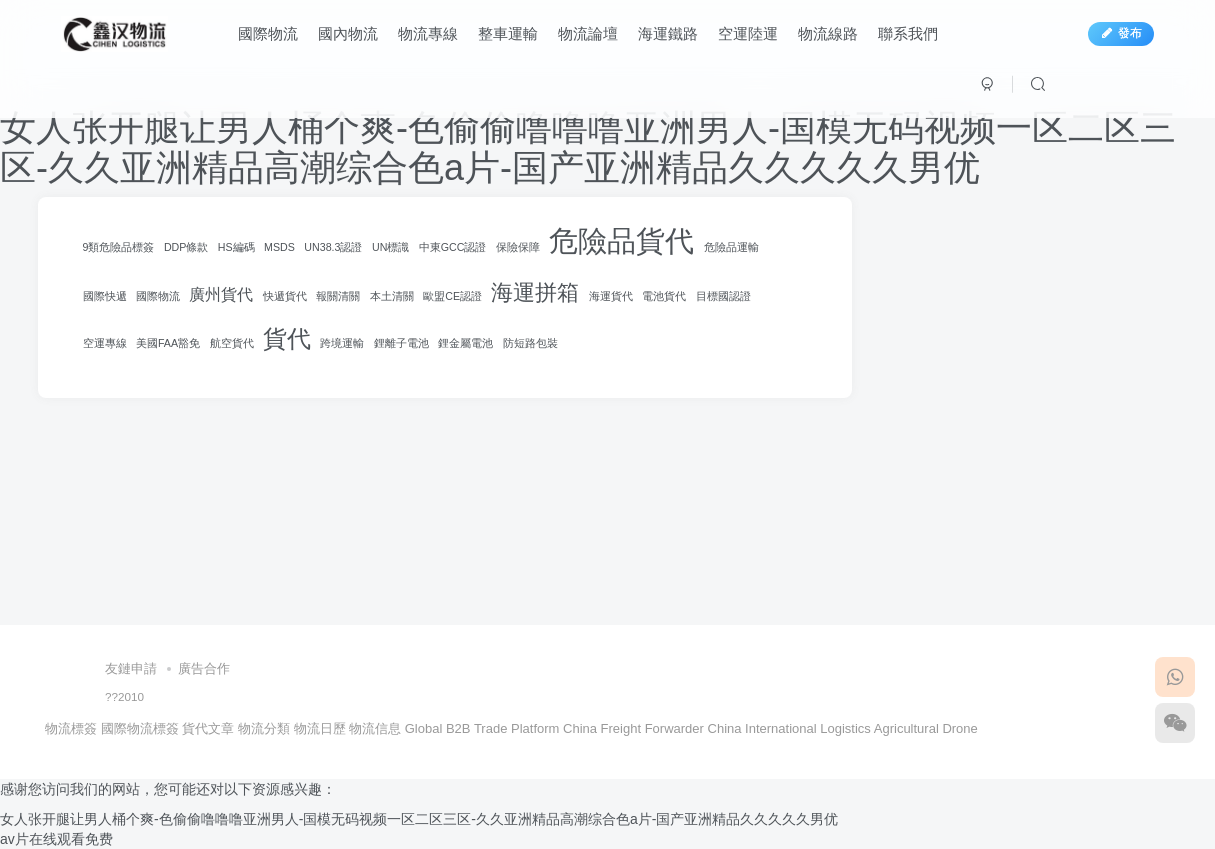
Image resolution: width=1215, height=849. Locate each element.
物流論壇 (588, 33)
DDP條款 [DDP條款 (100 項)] (186, 247)
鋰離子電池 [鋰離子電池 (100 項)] (401, 343)
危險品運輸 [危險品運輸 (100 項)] (731, 247)
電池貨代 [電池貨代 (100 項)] (664, 296)
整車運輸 (508, 33)
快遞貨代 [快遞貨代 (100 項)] (285, 296)
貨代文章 (208, 728)
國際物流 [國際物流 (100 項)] (158, 296)
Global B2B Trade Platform (482, 728)
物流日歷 (320, 728)
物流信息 (375, 728)
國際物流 (268, 33)
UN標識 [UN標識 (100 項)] (390, 247)
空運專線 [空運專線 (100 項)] (105, 343)
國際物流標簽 (140, 728)
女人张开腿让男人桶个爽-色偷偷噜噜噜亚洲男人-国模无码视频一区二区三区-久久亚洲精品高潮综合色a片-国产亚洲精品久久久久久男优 (588, 147)
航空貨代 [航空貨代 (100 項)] (232, 343)
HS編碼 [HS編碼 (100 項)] (236, 247)
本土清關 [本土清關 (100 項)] (392, 296)
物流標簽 (71, 728)
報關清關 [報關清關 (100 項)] (338, 296)
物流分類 (264, 728)
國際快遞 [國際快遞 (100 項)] (105, 296)
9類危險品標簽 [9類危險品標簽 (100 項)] (119, 247)
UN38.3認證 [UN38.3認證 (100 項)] (333, 247)
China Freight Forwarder (633, 728)
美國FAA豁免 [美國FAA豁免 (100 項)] (168, 343)
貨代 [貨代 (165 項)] (287, 338)
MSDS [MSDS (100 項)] (279, 247)
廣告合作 (204, 668)
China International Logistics (789, 728)
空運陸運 (748, 33)
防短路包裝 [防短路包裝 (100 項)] (530, 343)
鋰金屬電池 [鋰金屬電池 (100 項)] (465, 343)
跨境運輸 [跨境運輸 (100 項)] (342, 343)
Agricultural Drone (926, 728)
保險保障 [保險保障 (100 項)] (518, 247)
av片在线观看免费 (56, 839)
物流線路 (828, 33)
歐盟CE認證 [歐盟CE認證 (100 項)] (452, 296)
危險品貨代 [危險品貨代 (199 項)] (621, 240)
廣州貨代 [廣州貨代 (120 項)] (221, 294)
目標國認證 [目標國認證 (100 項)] (723, 296)
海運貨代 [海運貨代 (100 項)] (611, 296)
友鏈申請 (131, 668)
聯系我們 (908, 33)
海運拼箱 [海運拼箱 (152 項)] (535, 292)
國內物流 (348, 33)
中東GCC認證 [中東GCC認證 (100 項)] (453, 247)
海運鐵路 (668, 33)
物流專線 (428, 33)
